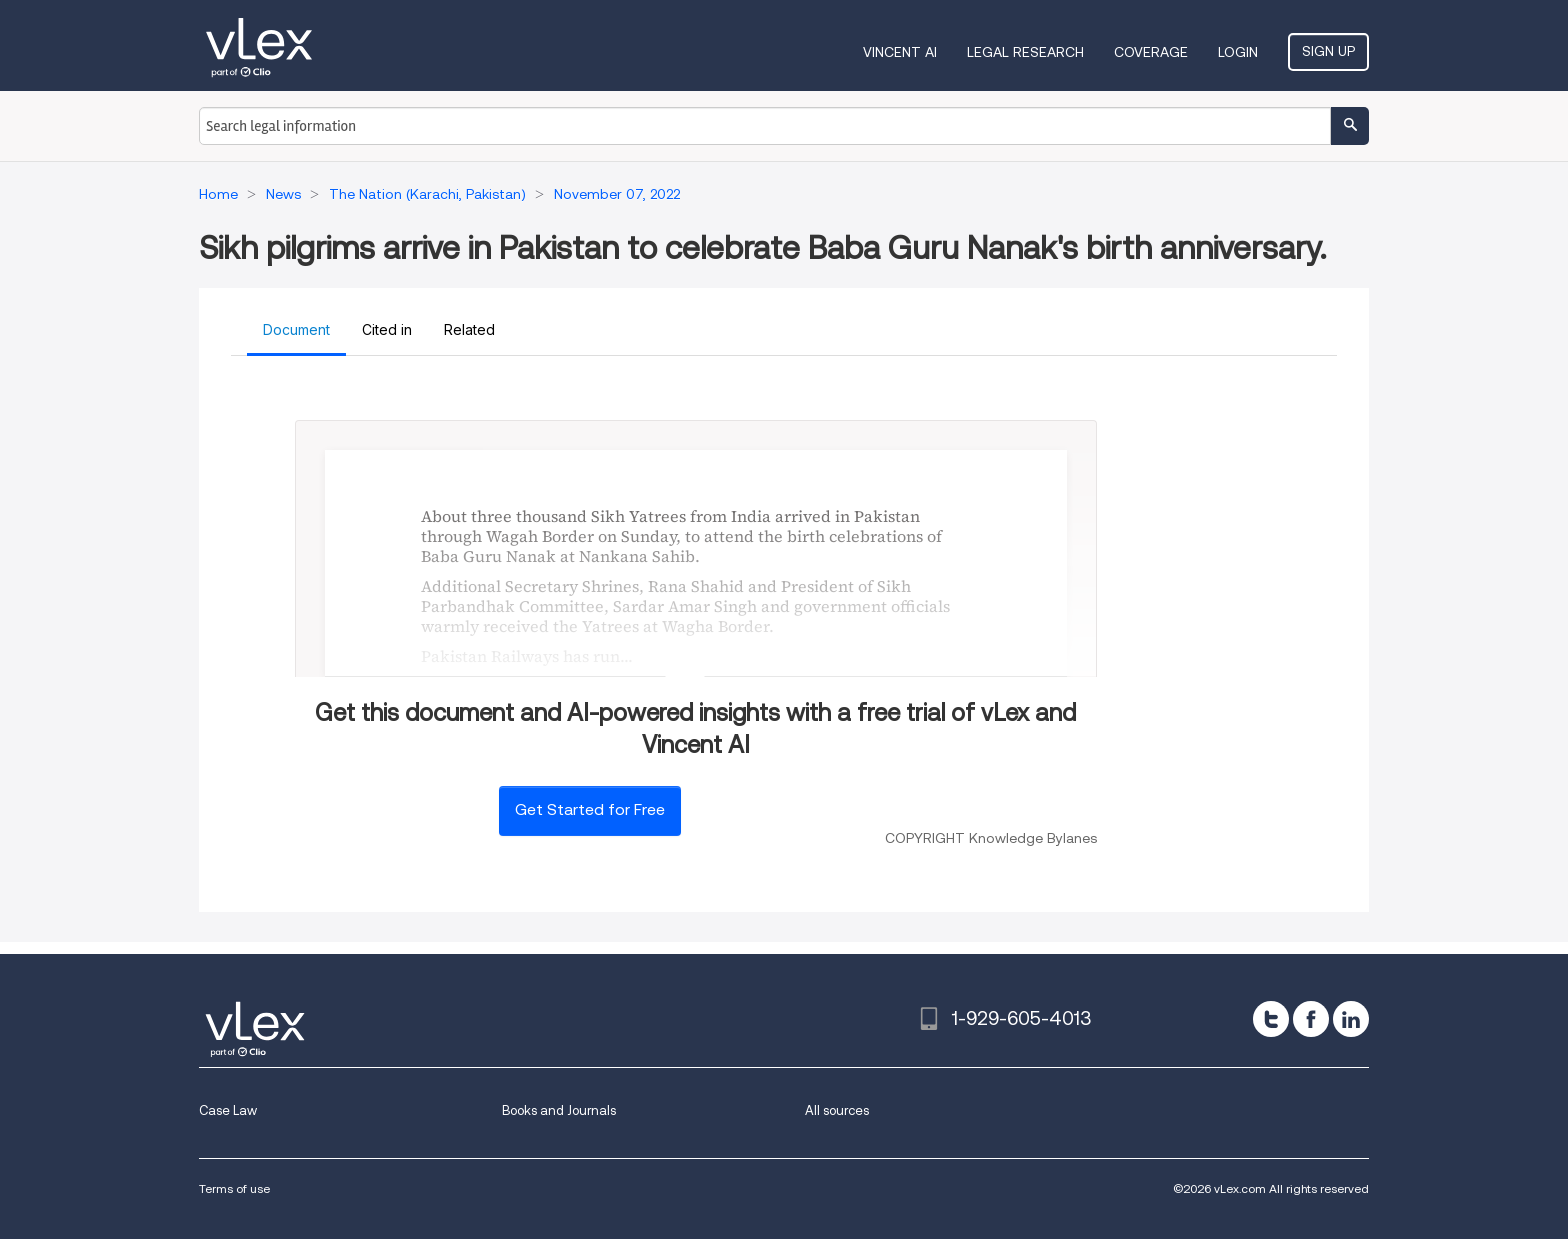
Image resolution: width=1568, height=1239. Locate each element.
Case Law (228, 1110)
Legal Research (1025, 52)
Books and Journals (559, 1110)
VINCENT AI (900, 52)
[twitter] (1271, 1019)
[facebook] (1311, 1019)
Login (1238, 52)
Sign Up (1328, 51)
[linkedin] (1351, 1019)
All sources (837, 1110)
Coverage (1151, 52)
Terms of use (234, 1188)
